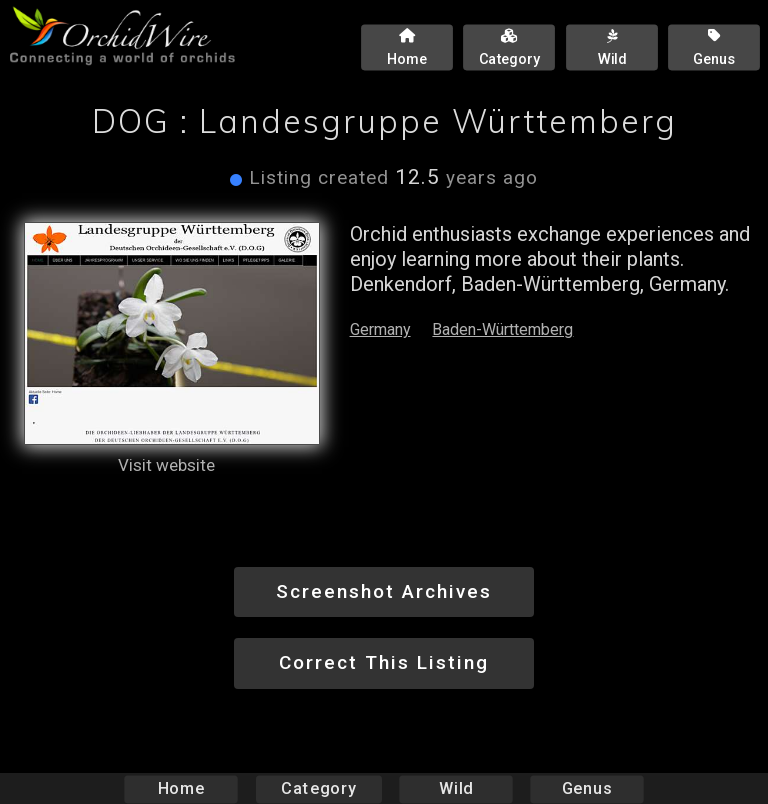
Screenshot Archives (384, 591)
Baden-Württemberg (502, 329)
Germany (380, 329)
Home (181, 788)
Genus (586, 788)
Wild (456, 788)
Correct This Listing (384, 662)
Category (319, 788)
